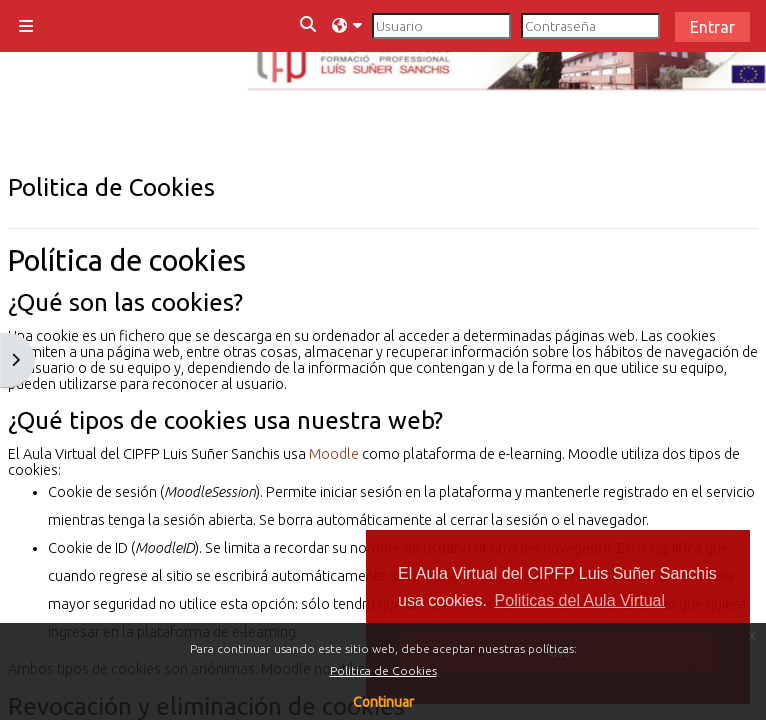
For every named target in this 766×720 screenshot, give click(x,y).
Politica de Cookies (383, 670)
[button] (309, 25)
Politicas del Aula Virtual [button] (580, 600)
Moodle (334, 454)
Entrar (712, 27)
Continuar (383, 702)
